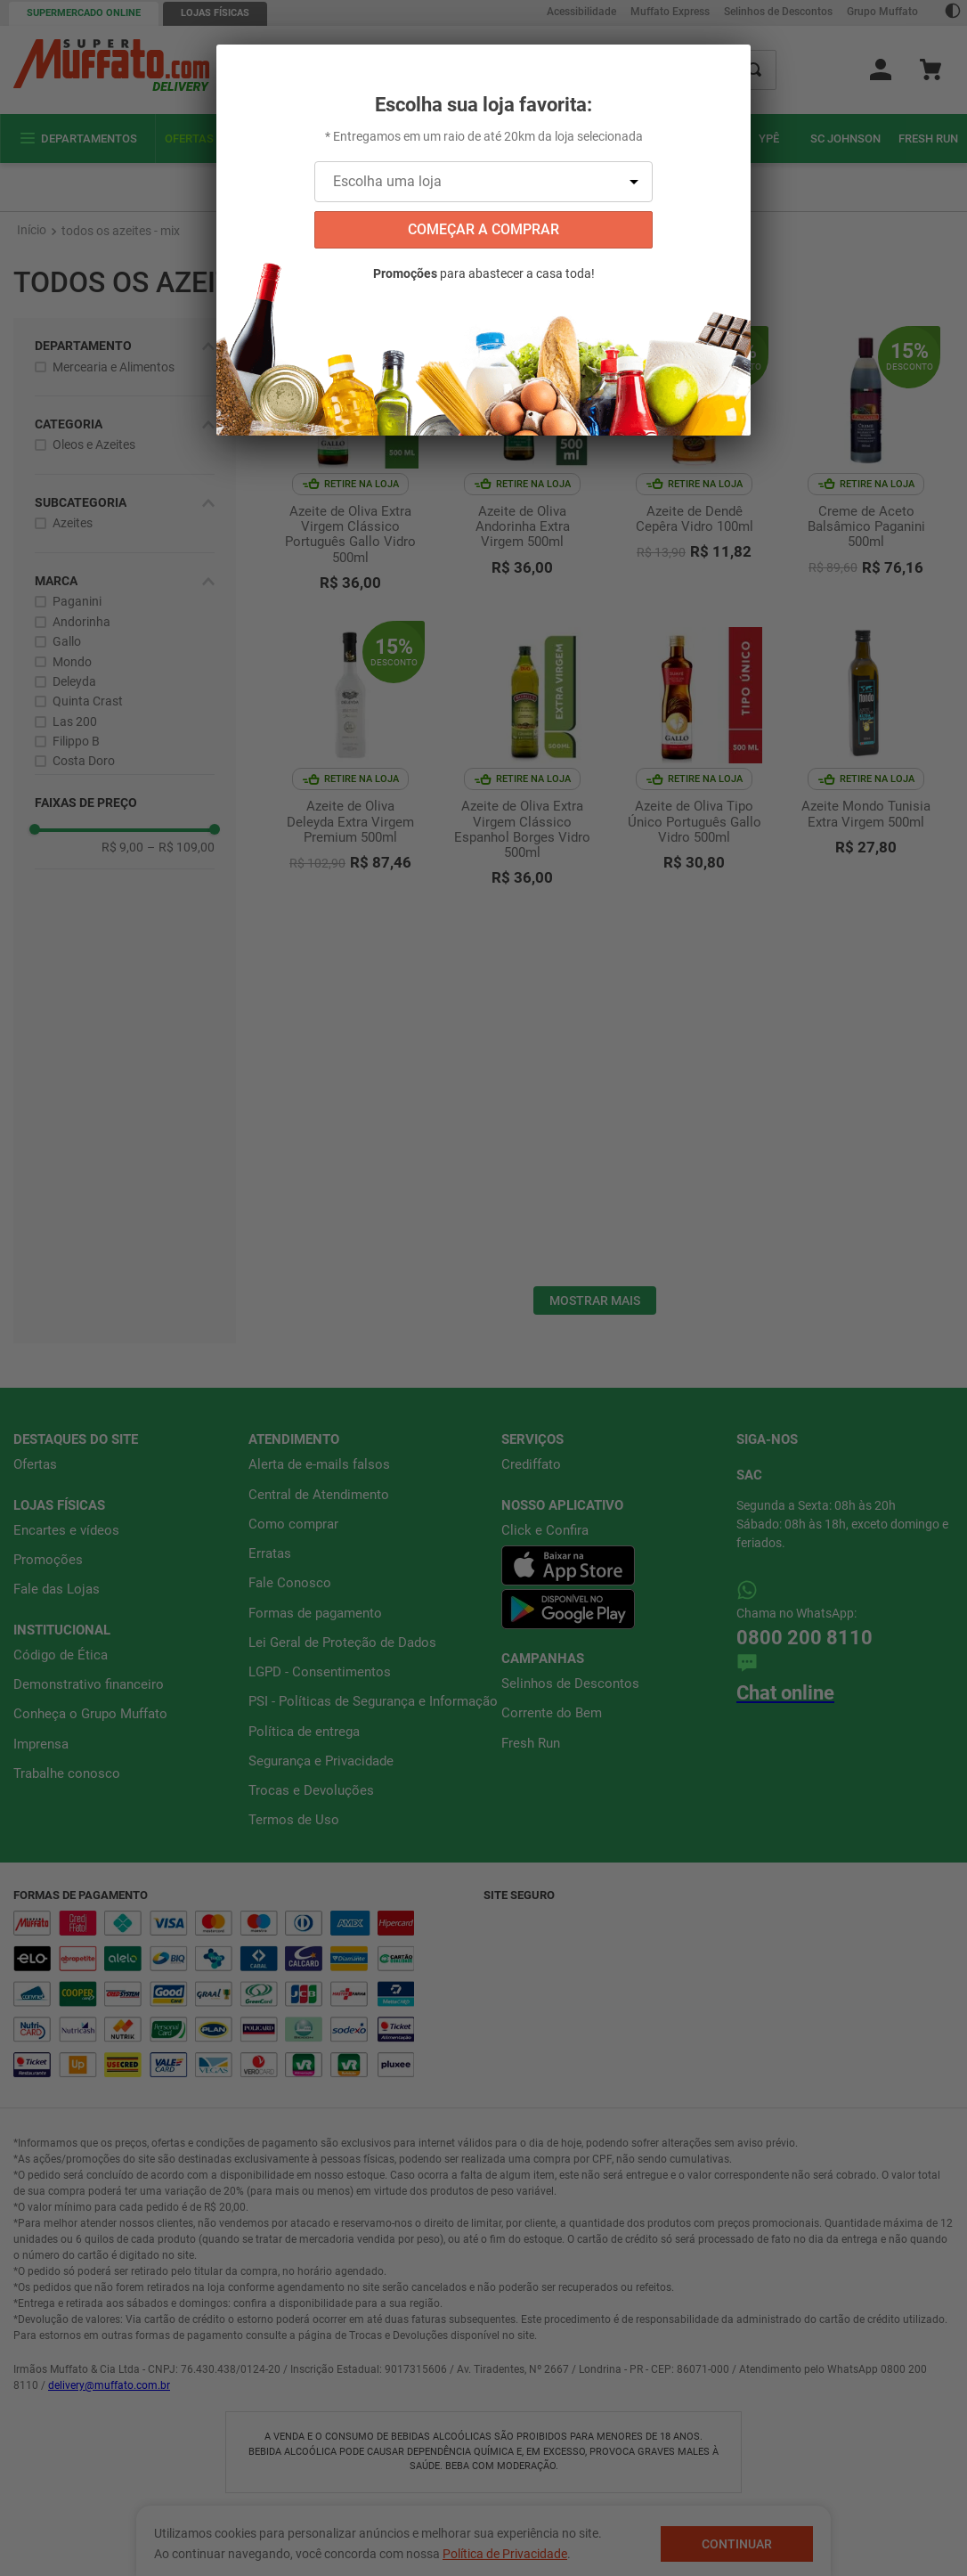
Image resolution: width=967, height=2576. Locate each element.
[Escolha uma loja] (483, 181)
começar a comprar (483, 229)
